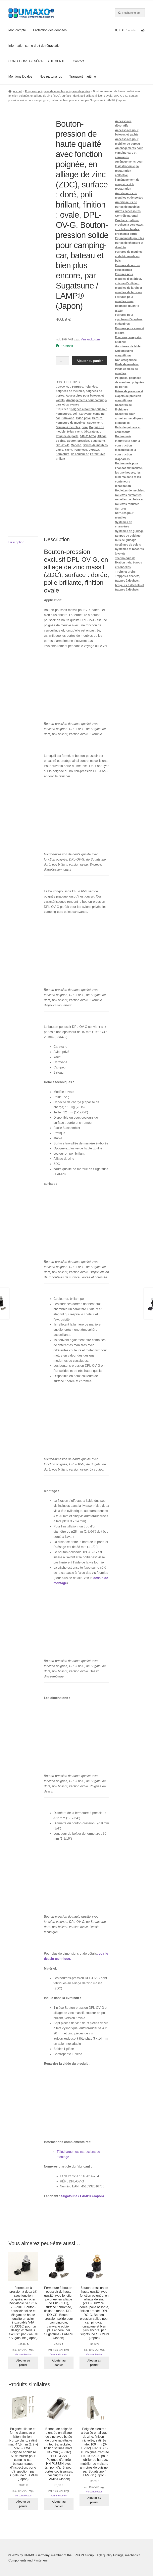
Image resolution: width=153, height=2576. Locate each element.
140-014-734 (88, 436)
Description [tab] (16, 535)
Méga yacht (74, 431)
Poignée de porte (67, 436)
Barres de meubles (95, 445)
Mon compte (17, 30)
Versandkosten (90, 339)
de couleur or (80, 454)
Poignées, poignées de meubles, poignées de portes (57, 91)
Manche (76, 445)
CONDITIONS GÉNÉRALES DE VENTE (37, 61)
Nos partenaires (50, 76)
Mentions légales (20, 76)
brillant (60, 458)
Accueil (17, 91)
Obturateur (91, 431)
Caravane (85, 413)
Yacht (68, 449)
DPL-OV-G (62, 445)
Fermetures (63, 413)
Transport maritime (82, 76)
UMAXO (94, 449)
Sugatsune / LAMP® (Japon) (82, 2189)
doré (85, 427)
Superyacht (94, 422)
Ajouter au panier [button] (23, 2356)
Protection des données (50, 30)
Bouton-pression (78, 440)
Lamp (59, 449)
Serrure (97, 418)
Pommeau (80, 449)
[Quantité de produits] (62, 360)
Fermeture (62, 454)
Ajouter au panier (89, 361)
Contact (78, 61)
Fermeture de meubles (70, 422)
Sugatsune (98, 440)
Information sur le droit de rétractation (34, 45)
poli (75, 413)
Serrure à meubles (68, 427)
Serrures (77, 386)
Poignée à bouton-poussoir (89, 409)
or (101, 431)
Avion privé (83, 418)
